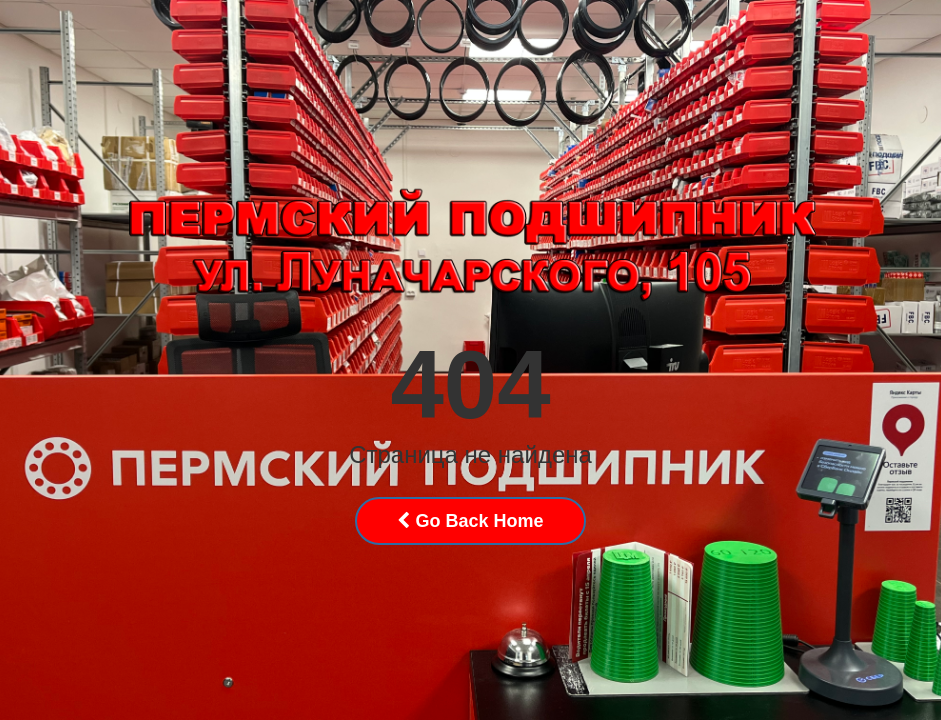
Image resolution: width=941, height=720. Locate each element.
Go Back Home (470, 521)
